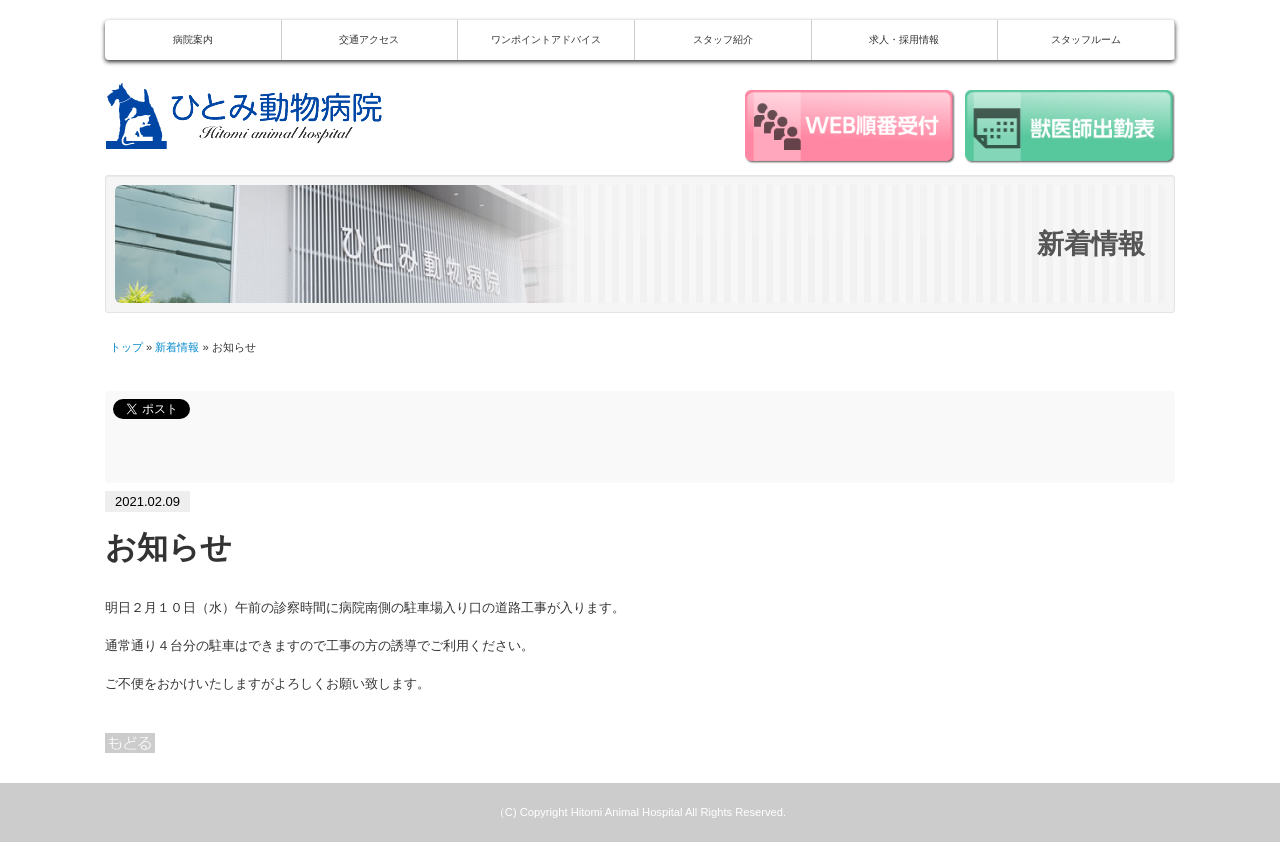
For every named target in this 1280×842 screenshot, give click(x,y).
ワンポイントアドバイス (546, 39)
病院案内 (193, 39)
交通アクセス (369, 39)
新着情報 (177, 347)
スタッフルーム (1086, 39)
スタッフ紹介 (723, 39)
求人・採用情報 (904, 39)
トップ (126, 347)
